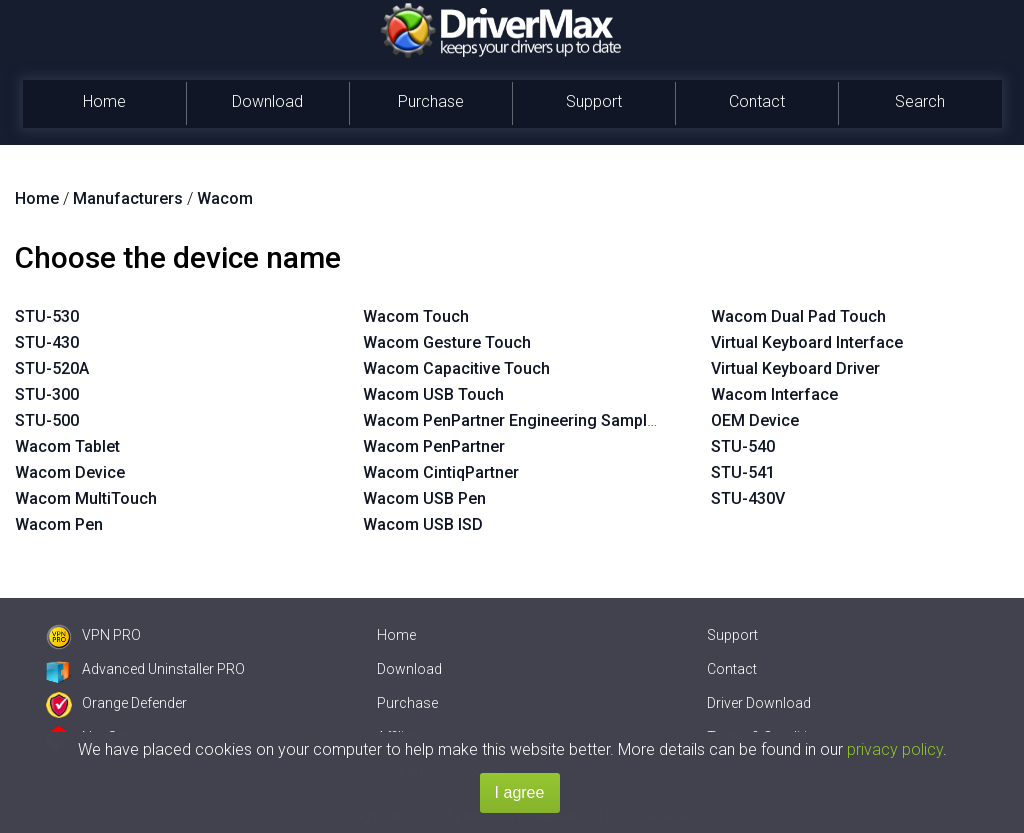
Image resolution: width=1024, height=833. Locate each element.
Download (267, 101)
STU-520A (52, 368)
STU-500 (47, 420)
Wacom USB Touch (433, 394)
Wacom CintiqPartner (441, 472)
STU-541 (743, 472)
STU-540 (743, 446)
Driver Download (759, 703)
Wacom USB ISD (423, 524)
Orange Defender (116, 703)
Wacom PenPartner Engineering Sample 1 (516, 420)
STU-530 (47, 316)
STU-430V (748, 498)
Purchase (431, 101)
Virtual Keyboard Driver (795, 368)
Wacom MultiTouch (86, 498)
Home (104, 101)
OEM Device (755, 420)
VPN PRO (93, 635)
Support (594, 101)
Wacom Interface (774, 394)
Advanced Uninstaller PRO (145, 669)
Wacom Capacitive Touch (456, 368)
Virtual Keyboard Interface (807, 342)
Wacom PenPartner (434, 446)
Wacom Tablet (67, 446)
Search (920, 101)
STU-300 (47, 394)
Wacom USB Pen (424, 498)
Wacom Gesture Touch (447, 342)
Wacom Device (70, 472)
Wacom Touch (416, 316)
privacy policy (895, 749)
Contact (757, 101)
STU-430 (47, 342)
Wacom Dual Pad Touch (798, 316)
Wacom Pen (59, 524)
